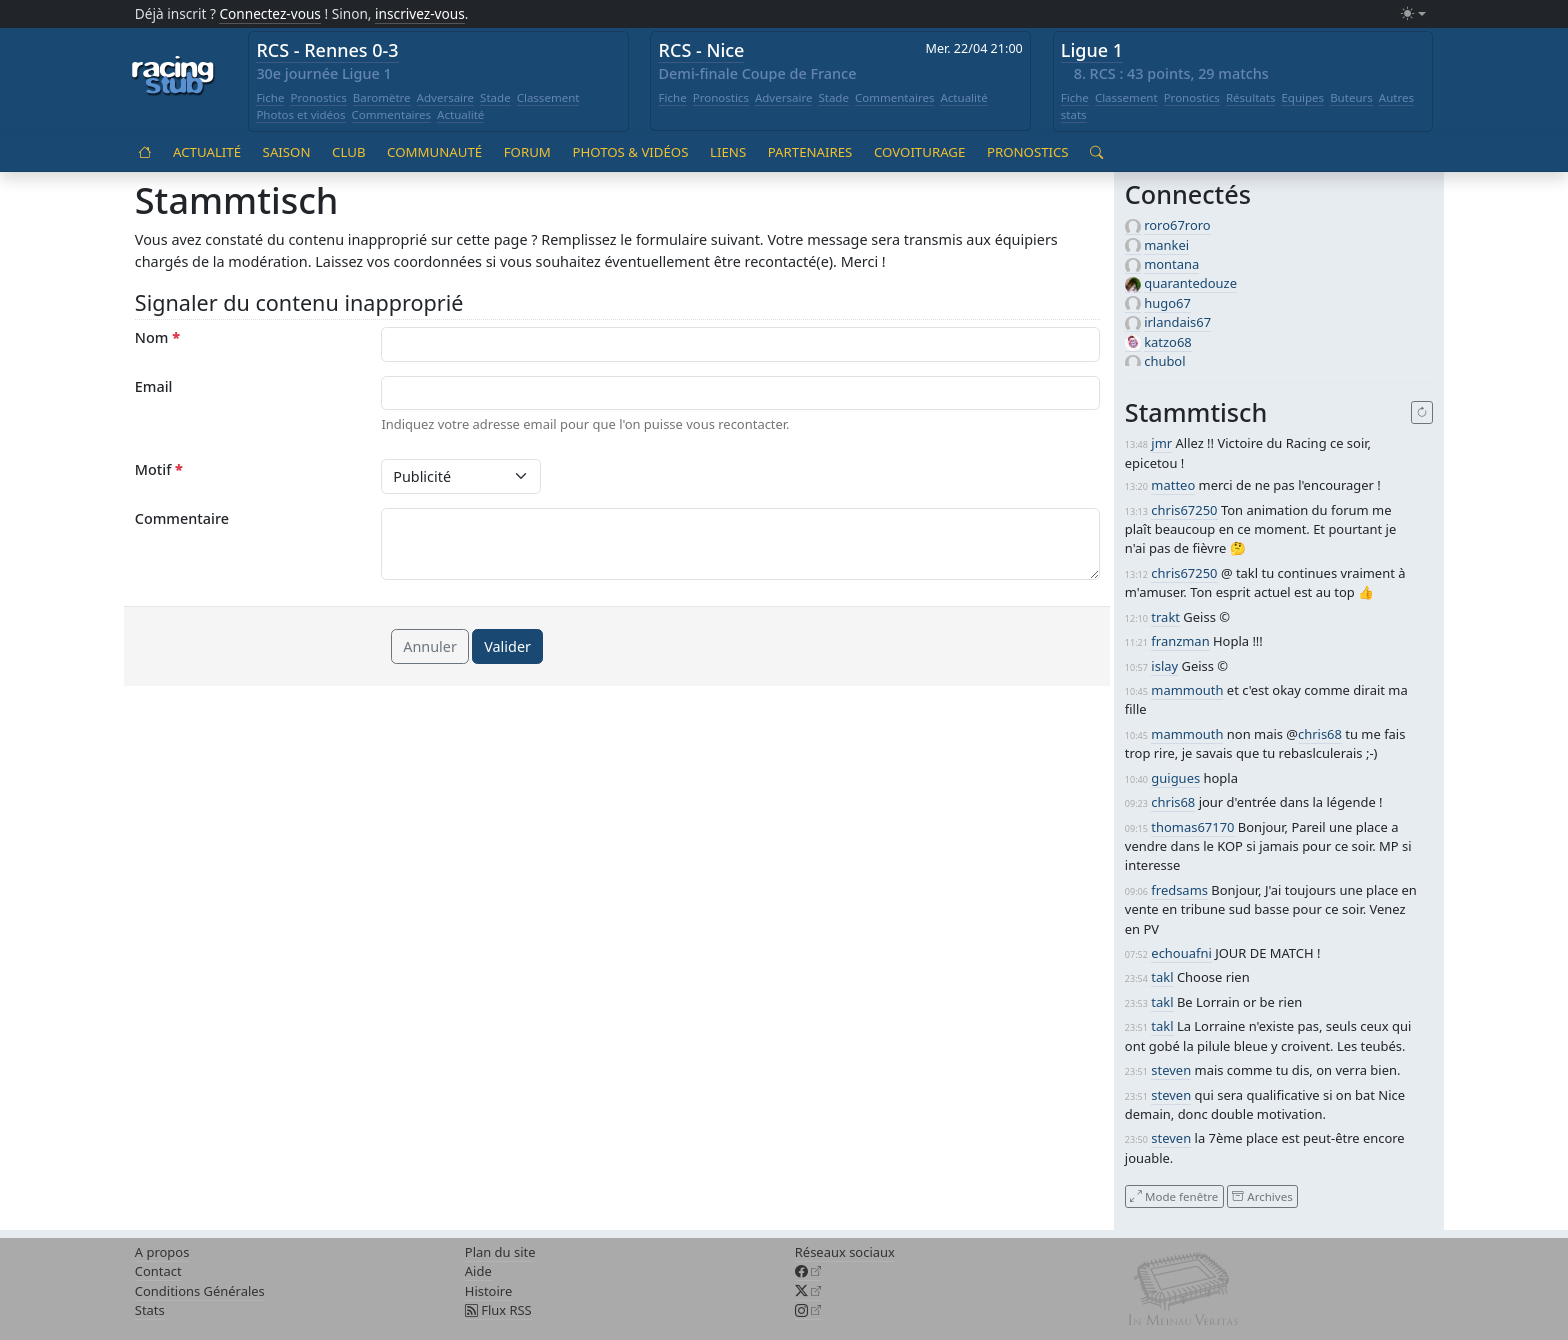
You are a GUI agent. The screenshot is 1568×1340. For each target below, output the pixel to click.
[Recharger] (1422, 413)
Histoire (488, 1291)
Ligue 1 (1092, 50)
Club (348, 152)
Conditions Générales (200, 1291)
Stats (150, 1310)
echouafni (1181, 953)
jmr (1161, 443)
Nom (157, 337)
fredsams (1179, 890)
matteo (1173, 485)
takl (1162, 977)
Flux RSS (498, 1310)
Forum (527, 152)
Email (154, 386)
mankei (1166, 245)
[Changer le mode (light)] (1413, 14)
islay (1164, 666)
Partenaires (810, 152)
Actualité (460, 114)
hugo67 (1167, 303)
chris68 (1320, 734)
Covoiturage (919, 152)
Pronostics (318, 97)
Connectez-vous (270, 13)
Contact (158, 1271)
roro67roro (1177, 225)
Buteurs (1351, 97)
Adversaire (446, 97)
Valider (507, 646)
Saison (287, 152)
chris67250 (1184, 510)
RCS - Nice (702, 50)
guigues (1175, 778)
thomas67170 (1192, 827)
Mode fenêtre (1174, 1195)
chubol (1164, 361)
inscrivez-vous (420, 13)
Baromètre (382, 97)
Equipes (1302, 97)
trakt (1165, 617)
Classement (548, 97)
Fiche (270, 97)
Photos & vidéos (630, 152)
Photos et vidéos (300, 114)
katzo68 (1168, 342)
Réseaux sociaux (845, 1252)
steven (1171, 1070)
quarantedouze (1190, 283)
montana (1171, 264)
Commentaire (182, 518)
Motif (159, 469)
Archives (1262, 1195)
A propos (162, 1252)
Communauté (434, 152)
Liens (728, 152)
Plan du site (500, 1252)
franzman (1180, 641)
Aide (478, 1271)
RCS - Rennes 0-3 (327, 50)
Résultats (1251, 97)
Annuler (430, 646)
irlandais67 (1177, 322)
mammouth (1187, 690)
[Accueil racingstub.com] (173, 77)
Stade (495, 97)
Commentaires (392, 114)
